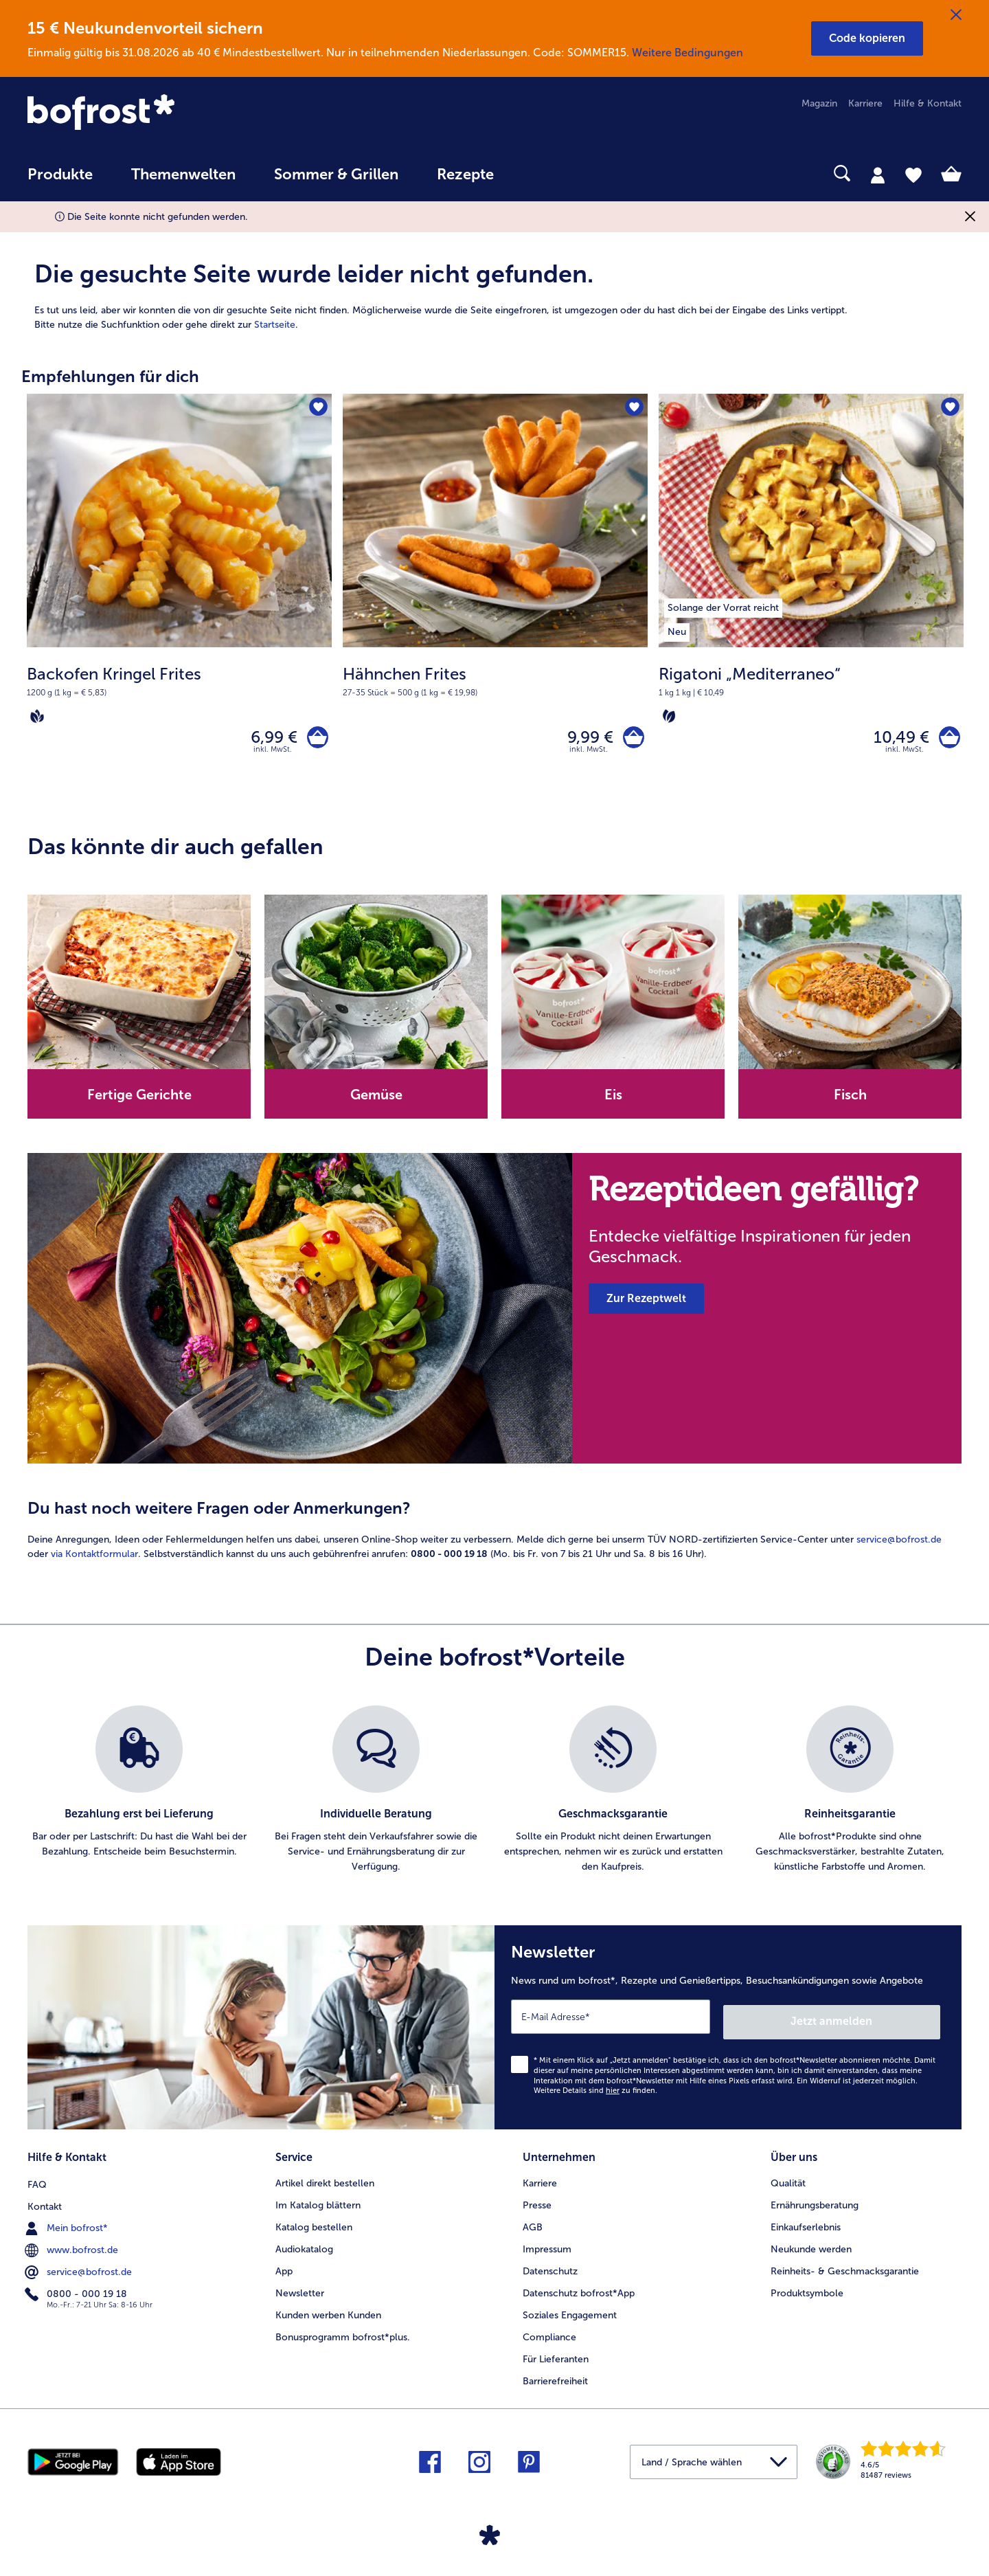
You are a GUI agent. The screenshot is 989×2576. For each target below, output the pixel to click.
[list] (494, 1794)
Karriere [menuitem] (865, 103)
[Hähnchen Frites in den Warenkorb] (630, 739)
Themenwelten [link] (183, 174)
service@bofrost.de (899, 1544)
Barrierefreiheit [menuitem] (555, 2378)
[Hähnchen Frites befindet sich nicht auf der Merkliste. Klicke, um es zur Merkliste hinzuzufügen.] (633, 408)
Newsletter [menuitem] (299, 2290)
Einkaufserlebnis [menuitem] (806, 2224)
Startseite (274, 325)
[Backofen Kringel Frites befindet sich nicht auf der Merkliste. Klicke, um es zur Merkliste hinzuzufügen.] (317, 408)
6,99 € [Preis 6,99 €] (268, 740)
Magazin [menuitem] (819, 103)
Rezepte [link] (465, 174)
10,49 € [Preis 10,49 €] (896, 740)
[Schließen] (956, 15)
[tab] (877, 174)
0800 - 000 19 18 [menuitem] (77, 2290)
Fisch (850, 1100)
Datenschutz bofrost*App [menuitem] (579, 2290)
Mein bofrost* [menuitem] (67, 2224)
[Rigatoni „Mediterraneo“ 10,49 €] (811, 599)
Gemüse (376, 1100)
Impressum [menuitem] (547, 2246)
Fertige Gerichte (139, 1100)
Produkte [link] (60, 174)
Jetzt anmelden (881, 2021)
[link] (167, 113)
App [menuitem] (284, 2268)
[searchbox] (541, 173)
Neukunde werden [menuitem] (811, 2246)
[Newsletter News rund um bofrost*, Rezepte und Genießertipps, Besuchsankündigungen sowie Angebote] (728, 2029)
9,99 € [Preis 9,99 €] (585, 740)
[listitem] (723, 605)
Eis (613, 1100)
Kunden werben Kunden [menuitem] (328, 2312)
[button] (867, 38)
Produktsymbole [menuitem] (807, 2290)
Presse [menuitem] (537, 2202)
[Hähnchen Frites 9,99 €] (495, 599)
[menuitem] (60, 181)
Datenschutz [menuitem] (550, 2268)
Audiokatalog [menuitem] (304, 2246)
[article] (494, 279)
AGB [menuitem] (533, 2224)
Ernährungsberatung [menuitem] (815, 2202)
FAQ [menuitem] (37, 2180)
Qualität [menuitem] (788, 2180)
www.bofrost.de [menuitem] (72, 2246)
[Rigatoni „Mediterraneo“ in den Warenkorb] (946, 739)
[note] (179, 694)
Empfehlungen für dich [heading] (110, 376)
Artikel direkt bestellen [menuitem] (324, 2180)
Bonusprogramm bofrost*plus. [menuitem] (342, 2334)
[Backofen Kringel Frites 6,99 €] (179, 599)
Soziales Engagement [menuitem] (570, 2312)
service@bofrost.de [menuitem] (79, 2268)
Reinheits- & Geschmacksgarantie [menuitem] (845, 2268)
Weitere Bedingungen (687, 52)
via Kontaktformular (94, 1559)
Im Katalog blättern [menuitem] (318, 2202)
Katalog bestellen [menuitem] (313, 2224)
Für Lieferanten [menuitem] (556, 2356)
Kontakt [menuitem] (44, 2202)
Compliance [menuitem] (549, 2334)
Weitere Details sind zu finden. (595, 2090)
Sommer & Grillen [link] (336, 174)
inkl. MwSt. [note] (272, 754)
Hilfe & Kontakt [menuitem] (928, 103)
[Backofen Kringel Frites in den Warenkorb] (315, 739)
